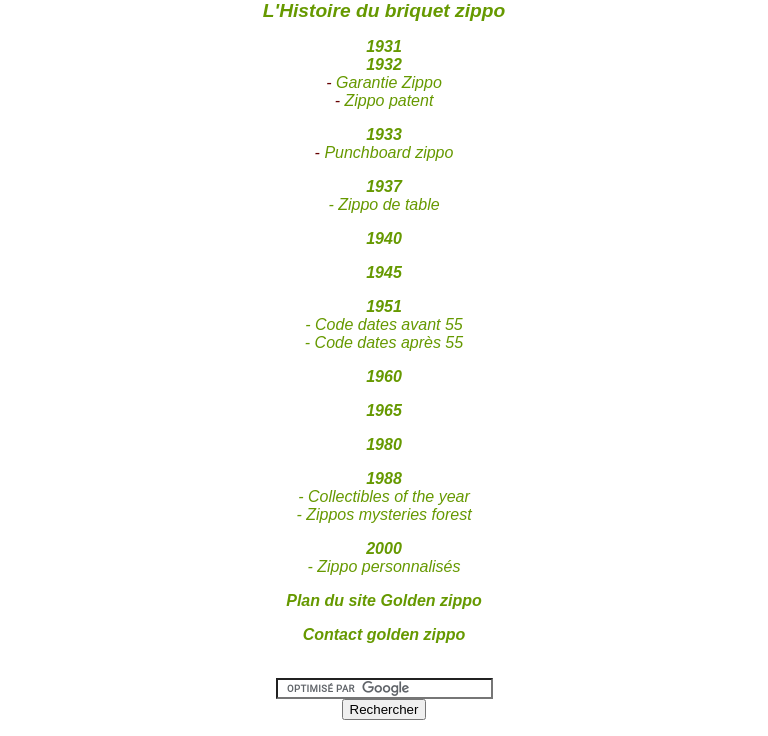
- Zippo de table (383, 204)
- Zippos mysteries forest (383, 514)
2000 (384, 548)
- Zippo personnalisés (384, 566)
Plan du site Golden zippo (384, 600)
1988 (384, 478)
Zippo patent (388, 100)
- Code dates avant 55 (383, 324)
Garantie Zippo (389, 82)
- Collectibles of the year (384, 496)
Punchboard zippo (388, 152)
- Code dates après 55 (384, 342)
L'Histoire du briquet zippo (384, 10)
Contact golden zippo (384, 634)
